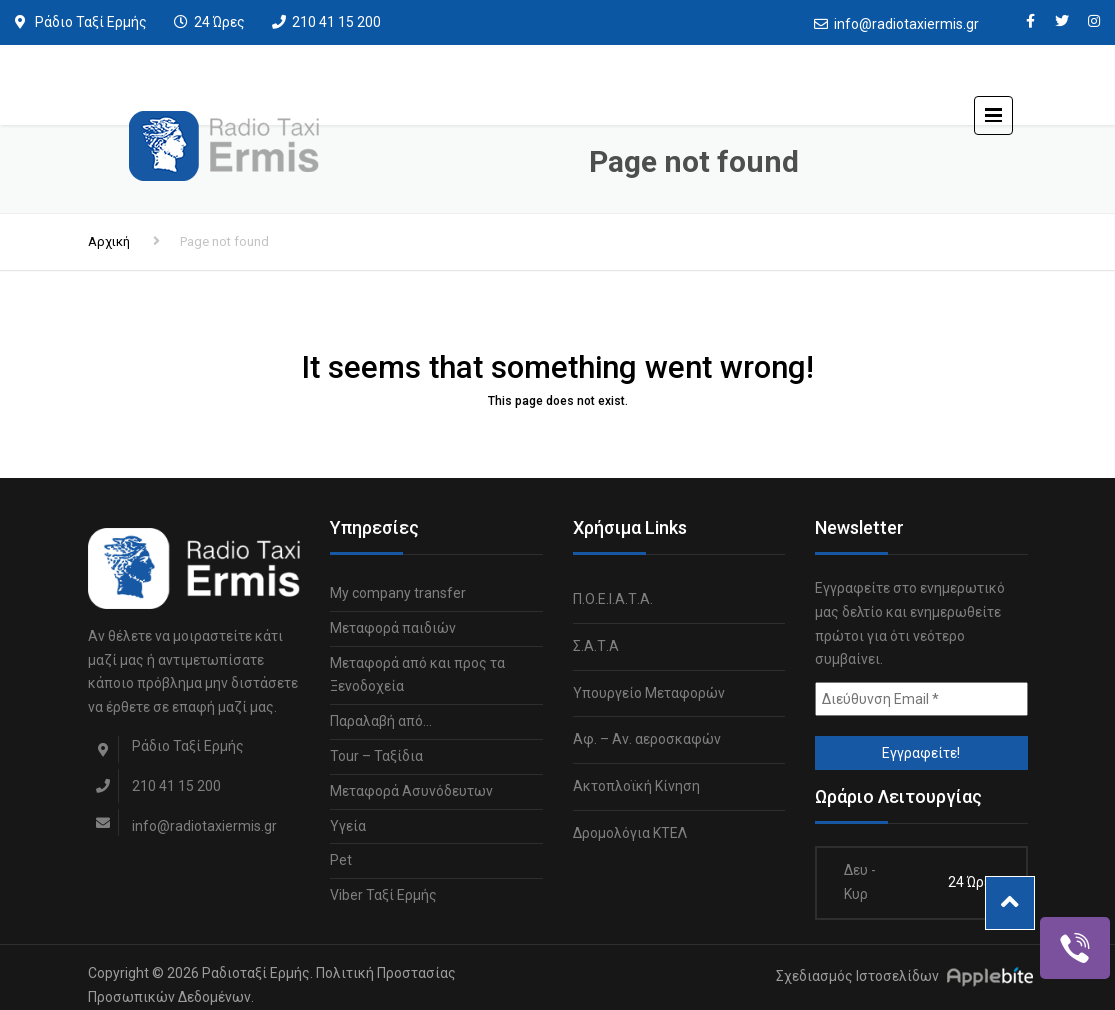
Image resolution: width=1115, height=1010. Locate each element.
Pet (341, 860)
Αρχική (109, 241)
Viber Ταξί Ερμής (383, 895)
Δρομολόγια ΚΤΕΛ (630, 833)
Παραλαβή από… (381, 721)
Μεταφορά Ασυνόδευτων (411, 791)
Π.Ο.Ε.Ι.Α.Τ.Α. (613, 599)
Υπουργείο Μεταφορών (649, 693)
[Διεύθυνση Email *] (921, 699)
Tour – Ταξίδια (376, 756)
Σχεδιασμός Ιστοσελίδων (857, 976)
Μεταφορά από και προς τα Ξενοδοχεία (417, 675)
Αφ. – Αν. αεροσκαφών (647, 739)
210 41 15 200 (336, 22)
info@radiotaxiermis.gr (906, 24)
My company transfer (398, 593)
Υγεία (348, 826)
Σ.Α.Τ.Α (596, 646)
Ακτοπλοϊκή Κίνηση (636, 786)
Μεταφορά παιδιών (393, 628)
